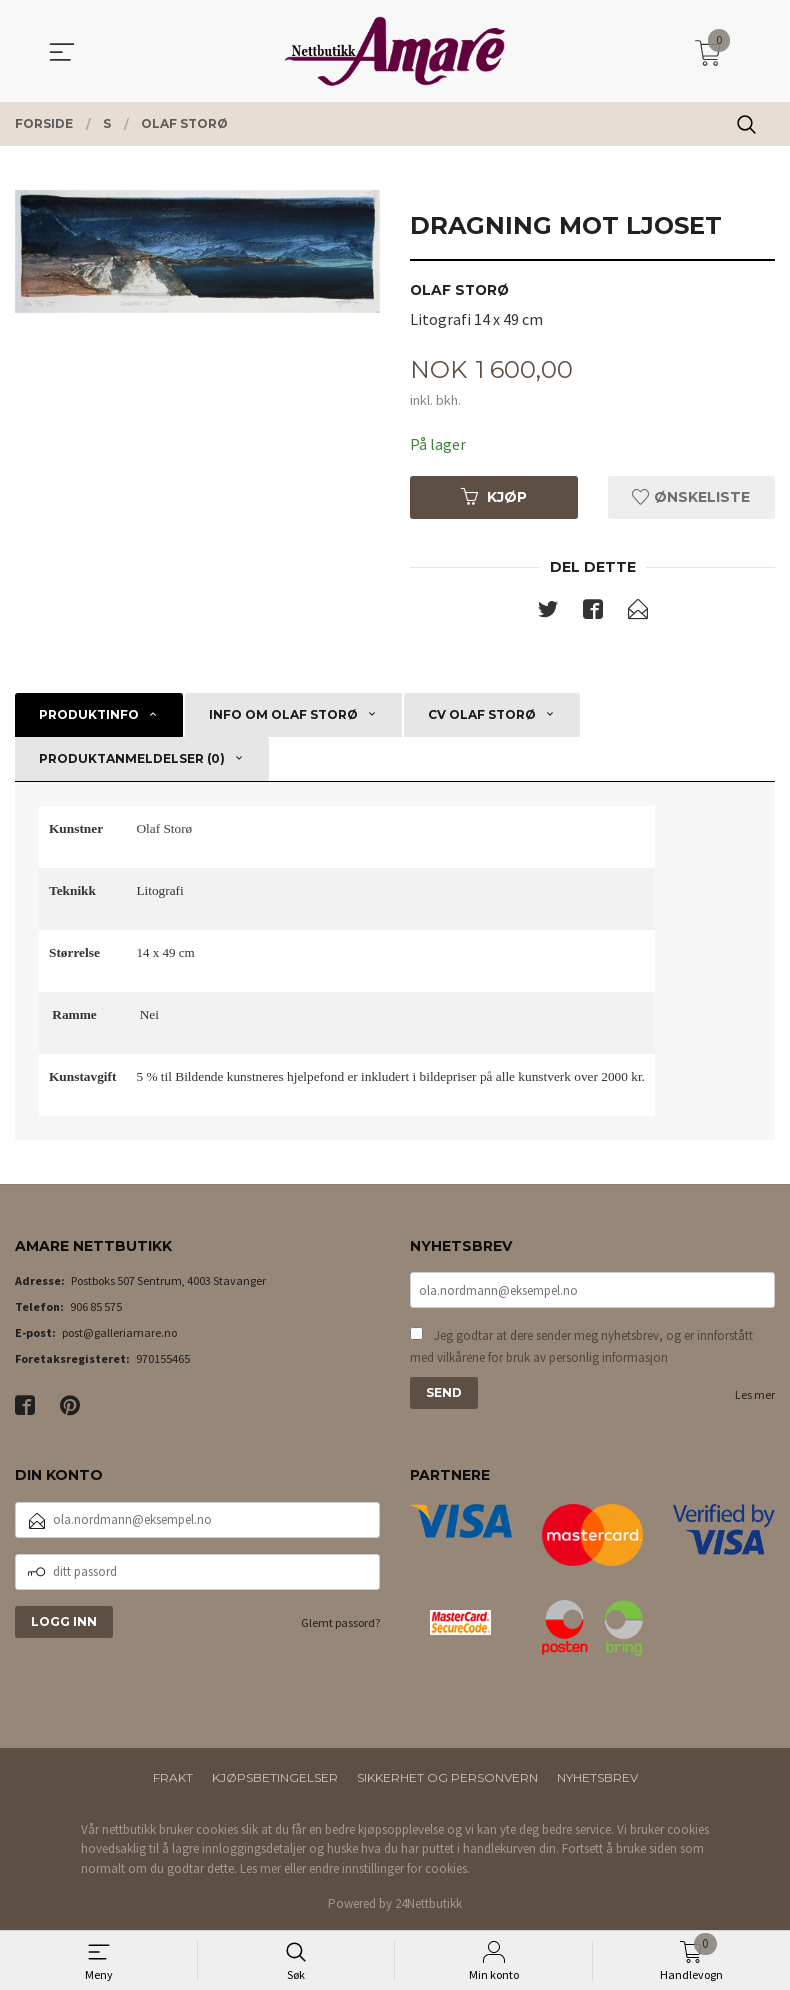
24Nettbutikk (428, 1904)
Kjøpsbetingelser (275, 1777)
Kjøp (494, 497)
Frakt (173, 1777)
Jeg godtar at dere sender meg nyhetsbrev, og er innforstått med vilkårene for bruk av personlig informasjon (581, 1347)
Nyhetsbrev (597, 1777)
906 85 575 (96, 1307)
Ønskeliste (691, 497)
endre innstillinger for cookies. (389, 1868)
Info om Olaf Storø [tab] (283, 714)
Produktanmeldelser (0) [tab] (132, 758)
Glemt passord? (340, 1622)
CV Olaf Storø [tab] (482, 714)
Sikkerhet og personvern (447, 1777)
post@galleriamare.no (119, 1333)
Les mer (755, 1395)
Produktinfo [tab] (89, 714)
